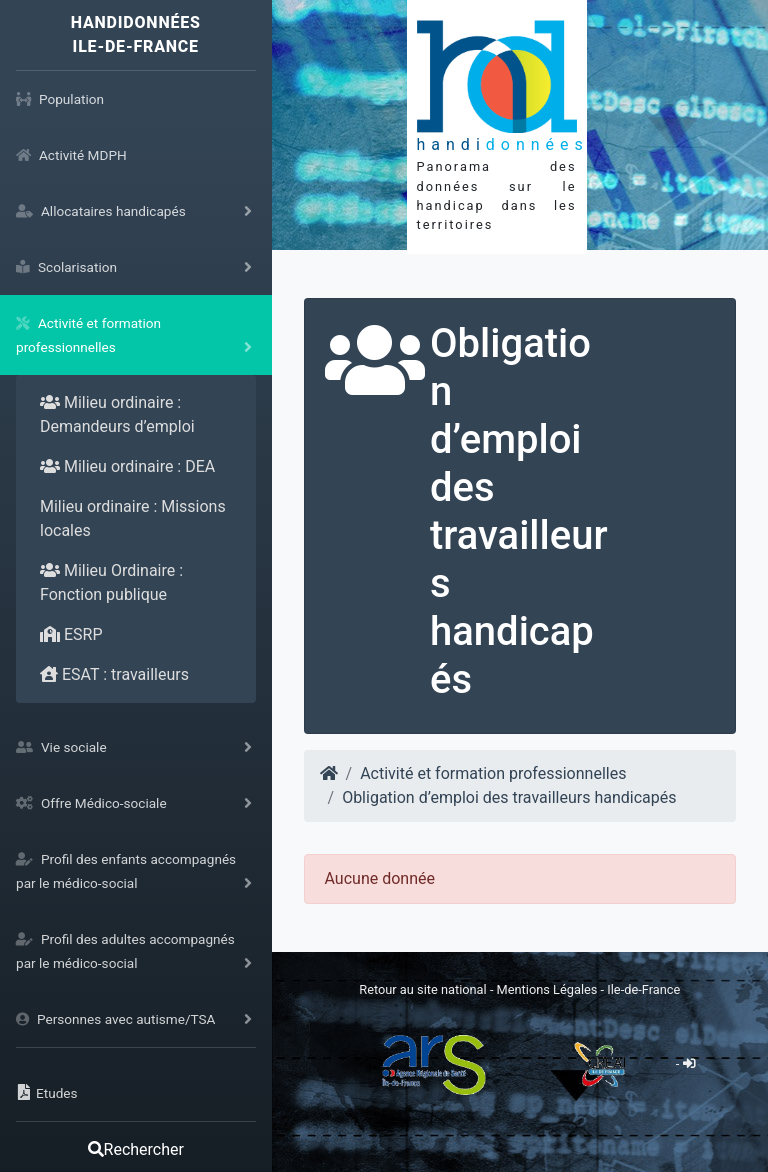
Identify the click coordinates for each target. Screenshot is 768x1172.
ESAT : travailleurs (114, 674)
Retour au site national (422, 989)
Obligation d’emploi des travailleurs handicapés (509, 797)
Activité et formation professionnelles (493, 773)
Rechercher (136, 1149)
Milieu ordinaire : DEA (127, 466)
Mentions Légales (549, 989)
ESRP (71, 634)
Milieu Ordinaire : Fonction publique (111, 582)
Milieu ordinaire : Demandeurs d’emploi (117, 414)
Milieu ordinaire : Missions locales (133, 518)
